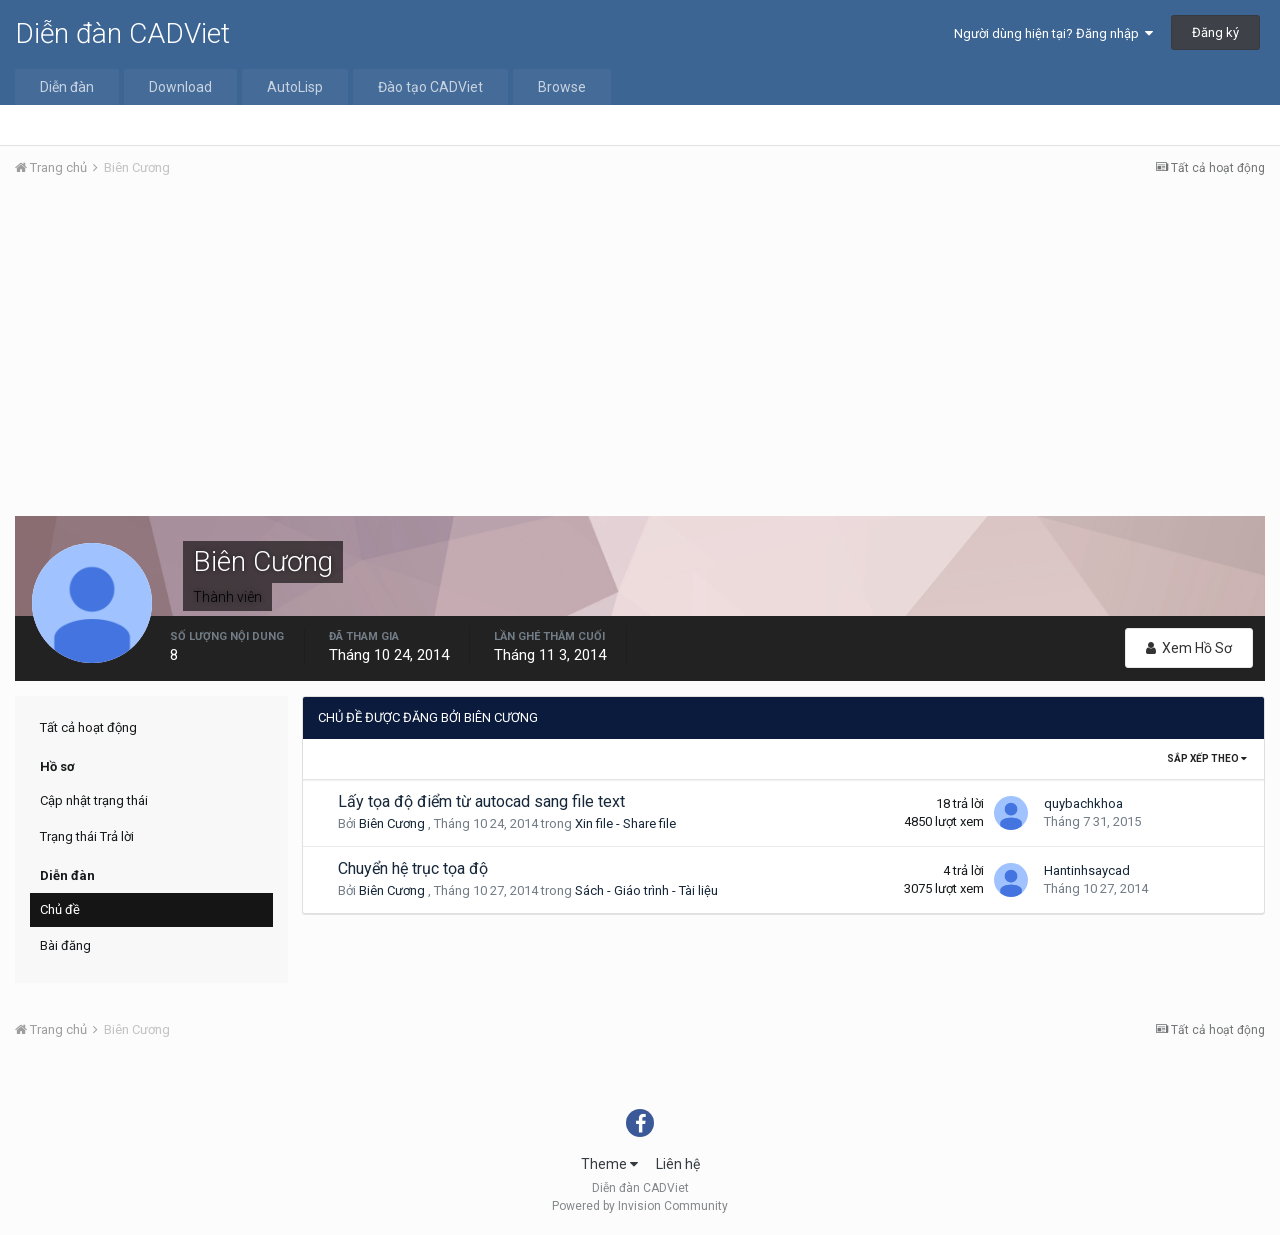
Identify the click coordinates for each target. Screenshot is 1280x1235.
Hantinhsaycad (1087, 870)
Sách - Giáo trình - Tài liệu (646, 890)
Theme (609, 1164)
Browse (562, 87)
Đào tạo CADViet (430, 87)
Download (180, 87)
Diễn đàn (67, 87)
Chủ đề (60, 909)
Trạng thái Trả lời (87, 836)
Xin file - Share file (625, 823)
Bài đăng (65, 945)
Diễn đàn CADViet (122, 33)
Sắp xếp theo (1207, 758)
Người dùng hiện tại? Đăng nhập (1053, 33)
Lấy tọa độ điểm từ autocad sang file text (481, 801)
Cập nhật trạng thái (94, 800)
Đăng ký (1215, 32)
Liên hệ (678, 1164)
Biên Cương (392, 823)
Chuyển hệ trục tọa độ (413, 868)
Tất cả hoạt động (88, 727)
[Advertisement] (640, 343)
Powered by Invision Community (640, 1206)
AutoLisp (295, 87)
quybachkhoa (1083, 803)
